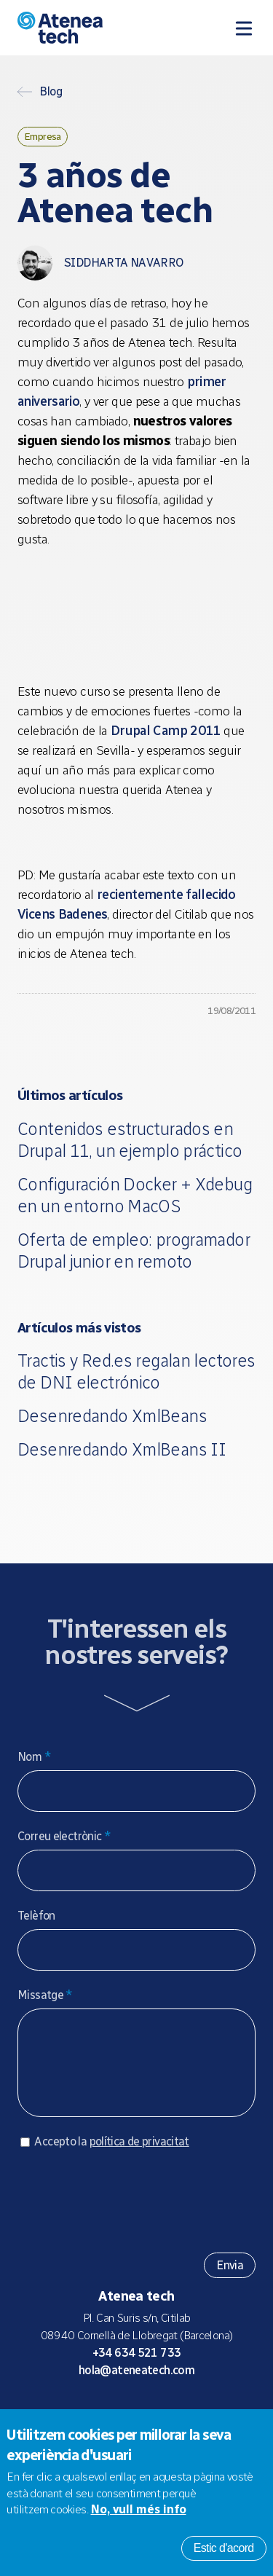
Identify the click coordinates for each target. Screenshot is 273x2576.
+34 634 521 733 (136, 2367)
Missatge (45, 1995)
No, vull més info (138, 2509)
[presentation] (128, 2209)
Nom (34, 1757)
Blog (50, 92)
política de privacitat (139, 2156)
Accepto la (111, 2156)
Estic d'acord (224, 2548)
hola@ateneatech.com (136, 2385)
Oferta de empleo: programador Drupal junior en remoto (133, 1250)
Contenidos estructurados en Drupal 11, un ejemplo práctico (129, 1139)
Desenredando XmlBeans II (121, 1449)
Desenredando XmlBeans (112, 1415)
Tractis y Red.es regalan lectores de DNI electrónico (136, 1371)
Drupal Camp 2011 (166, 731)
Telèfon (36, 1916)
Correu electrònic (64, 1836)
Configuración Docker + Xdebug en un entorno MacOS (134, 1195)
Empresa (42, 136)
